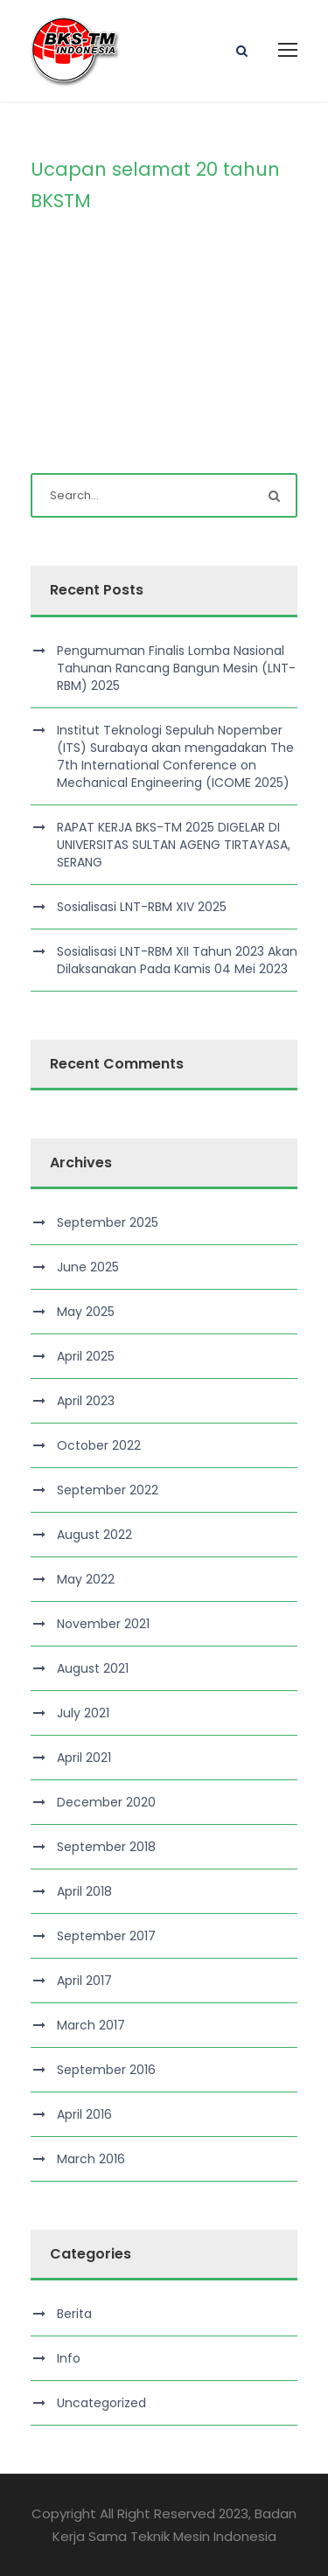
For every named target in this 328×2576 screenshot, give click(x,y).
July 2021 (83, 1713)
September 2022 (107, 1490)
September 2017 (106, 1936)
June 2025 (88, 1267)
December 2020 (106, 1802)
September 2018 (106, 1846)
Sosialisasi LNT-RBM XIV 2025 (142, 907)
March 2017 (91, 2025)
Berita (74, 2313)
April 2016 (84, 2114)
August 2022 (94, 1534)
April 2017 (84, 1980)
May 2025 (86, 1311)
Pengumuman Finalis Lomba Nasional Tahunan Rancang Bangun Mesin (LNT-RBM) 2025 (176, 668)
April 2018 (84, 1891)
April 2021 (84, 1757)
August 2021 (93, 1668)
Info (68, 2358)
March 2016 (91, 2159)
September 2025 (107, 1222)
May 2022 (86, 1579)
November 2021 (103, 1624)
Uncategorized (101, 2403)
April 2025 (86, 1356)
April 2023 (86, 1401)
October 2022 (99, 1445)
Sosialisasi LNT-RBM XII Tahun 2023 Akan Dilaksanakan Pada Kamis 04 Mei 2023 (177, 960)
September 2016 (106, 2069)
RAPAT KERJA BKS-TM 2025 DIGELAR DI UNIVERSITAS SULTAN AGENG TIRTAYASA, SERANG (173, 844)
